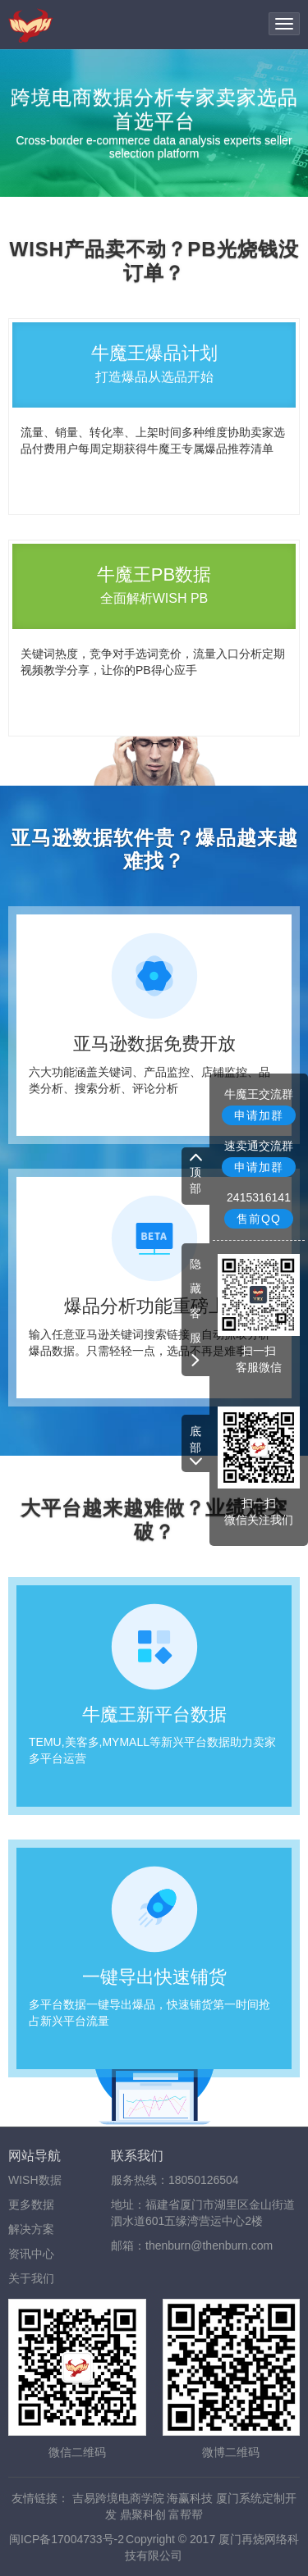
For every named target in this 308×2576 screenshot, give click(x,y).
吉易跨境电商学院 (118, 2498)
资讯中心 (31, 2253)
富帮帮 (185, 2514)
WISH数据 (35, 2179)
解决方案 (31, 2229)
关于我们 (31, 2278)
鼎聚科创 (143, 2514)
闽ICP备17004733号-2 (66, 2539)
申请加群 (258, 1115)
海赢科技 (190, 2498)
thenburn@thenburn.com (209, 2245)
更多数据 (31, 2204)
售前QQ (259, 1218)
